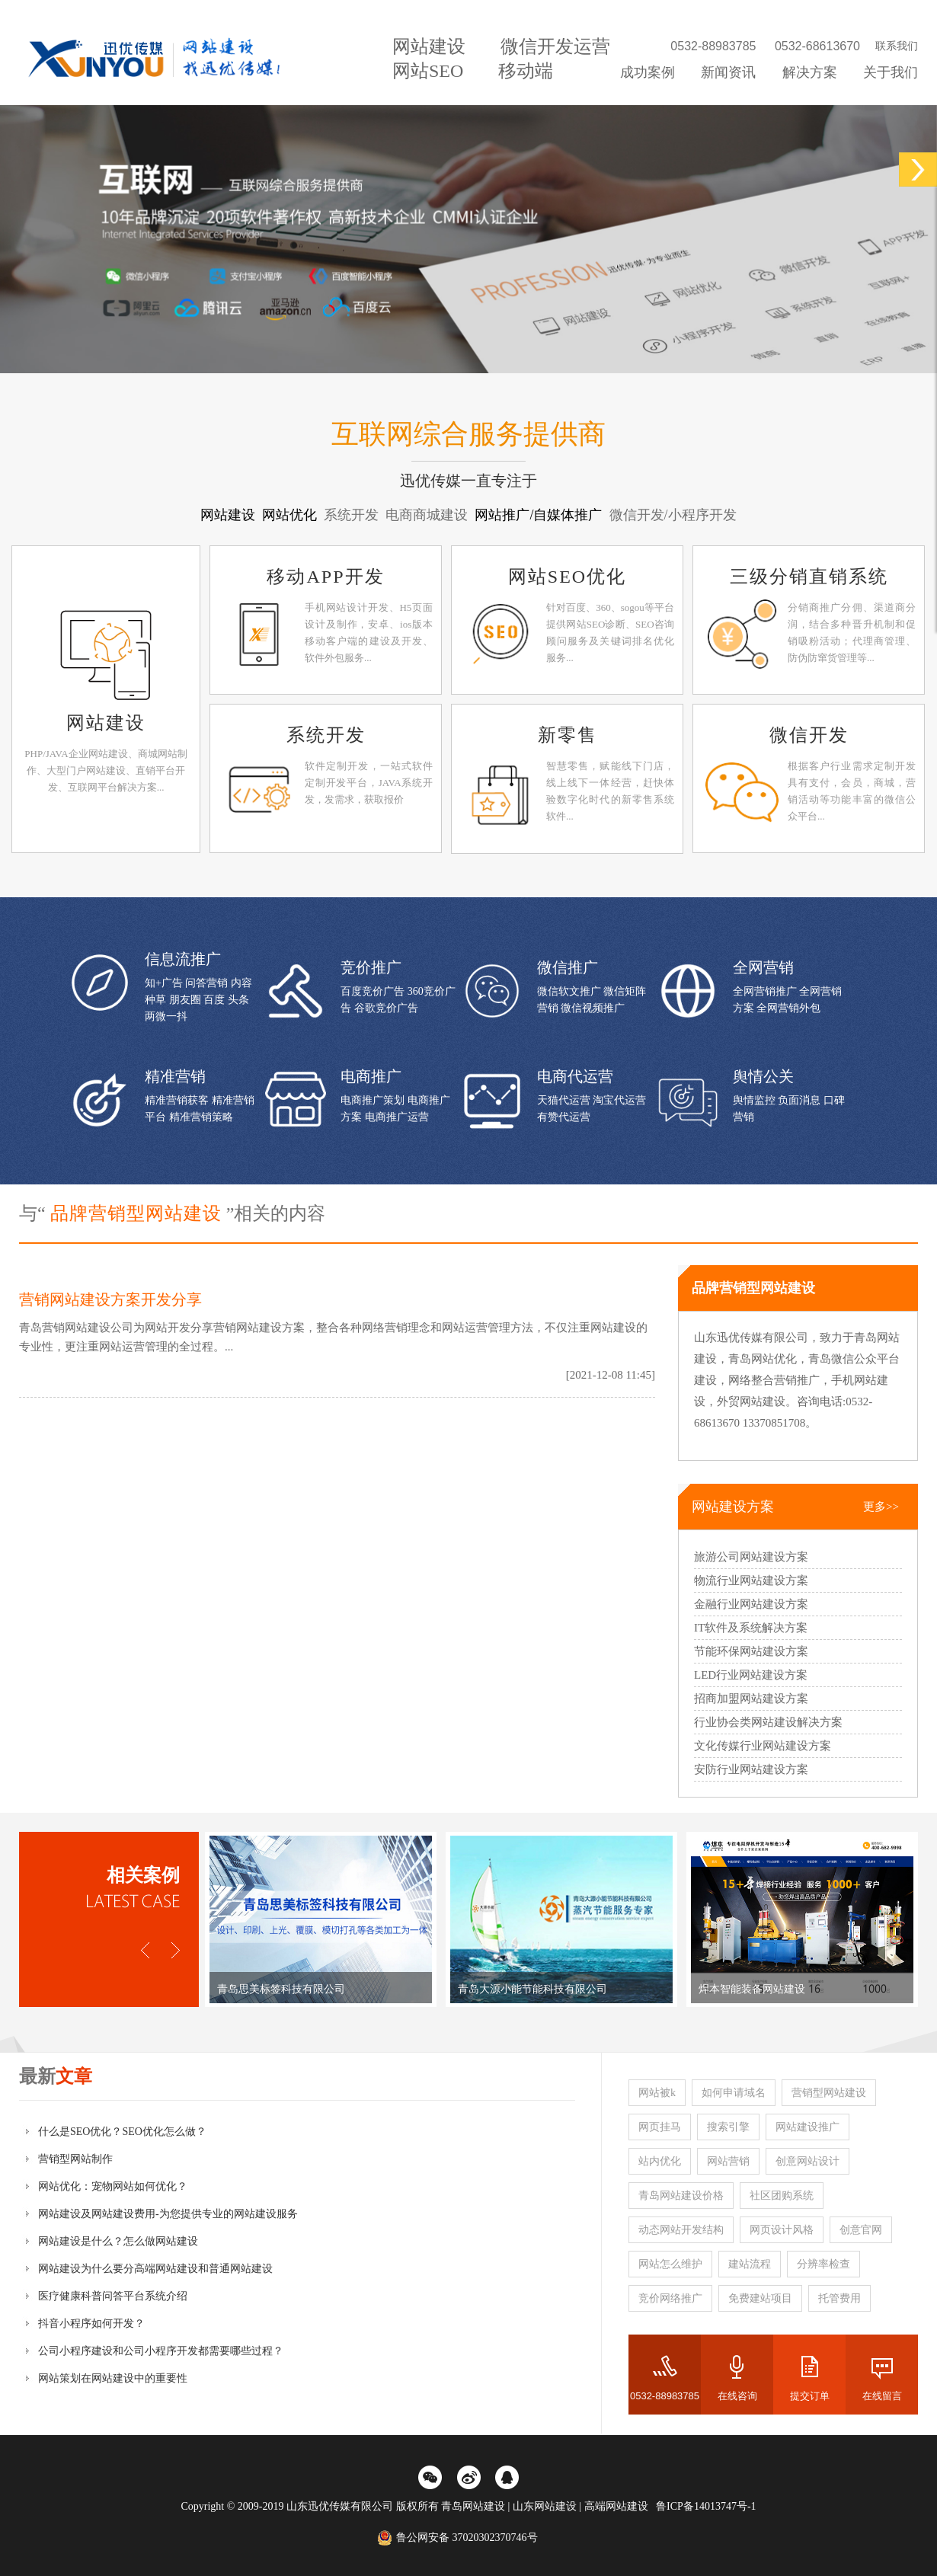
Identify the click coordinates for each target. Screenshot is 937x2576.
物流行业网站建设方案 (751, 1580)
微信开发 (809, 735)
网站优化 (291, 515)
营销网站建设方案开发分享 (110, 1299)
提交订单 (810, 2396)
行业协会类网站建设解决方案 (768, 1722)
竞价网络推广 (670, 2298)
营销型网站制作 (75, 2159)
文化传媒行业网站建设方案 (762, 1746)
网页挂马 (659, 2127)
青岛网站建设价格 (681, 2195)
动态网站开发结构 (681, 2230)
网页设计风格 (782, 2230)
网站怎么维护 (670, 2264)
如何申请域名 (734, 2092)
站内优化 (659, 2161)
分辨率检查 (823, 2264)
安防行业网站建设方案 (751, 1769)
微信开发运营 (555, 46)
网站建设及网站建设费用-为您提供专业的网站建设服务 (168, 2214)
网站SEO (427, 70)
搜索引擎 (728, 2127)
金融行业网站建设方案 (751, 1604)
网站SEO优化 (567, 576)
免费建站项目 (760, 2298)
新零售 (567, 735)
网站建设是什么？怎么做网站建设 (118, 2241)
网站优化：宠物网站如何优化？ (112, 2186)
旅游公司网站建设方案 (751, 1557)
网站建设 (428, 46)
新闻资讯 (728, 72)
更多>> (881, 1507)
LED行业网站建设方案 (750, 1675)
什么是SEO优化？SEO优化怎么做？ (122, 2131)
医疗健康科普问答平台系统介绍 (112, 2296)
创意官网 (860, 2230)
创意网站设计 (807, 2161)
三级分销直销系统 (809, 576)
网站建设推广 (807, 2127)
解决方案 (809, 72)
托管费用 (839, 2298)
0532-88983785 (664, 2396)
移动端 (525, 70)
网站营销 (728, 2161)
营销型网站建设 (828, 2092)
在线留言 (882, 2396)
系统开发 (326, 735)
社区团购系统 (782, 2195)
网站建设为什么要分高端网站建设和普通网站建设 (155, 2268)
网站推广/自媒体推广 (540, 515)
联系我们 (896, 46)
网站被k (657, 2092)
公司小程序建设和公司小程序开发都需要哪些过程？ (160, 2351)
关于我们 (890, 72)
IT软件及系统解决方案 (750, 1628)
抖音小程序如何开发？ (91, 2323)
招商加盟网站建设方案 (751, 1698)
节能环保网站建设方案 (751, 1651)
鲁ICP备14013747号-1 (706, 2506)
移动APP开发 (325, 576)
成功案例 (647, 72)
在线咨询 (737, 2396)
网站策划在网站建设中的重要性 (112, 2378)
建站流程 (749, 2264)
